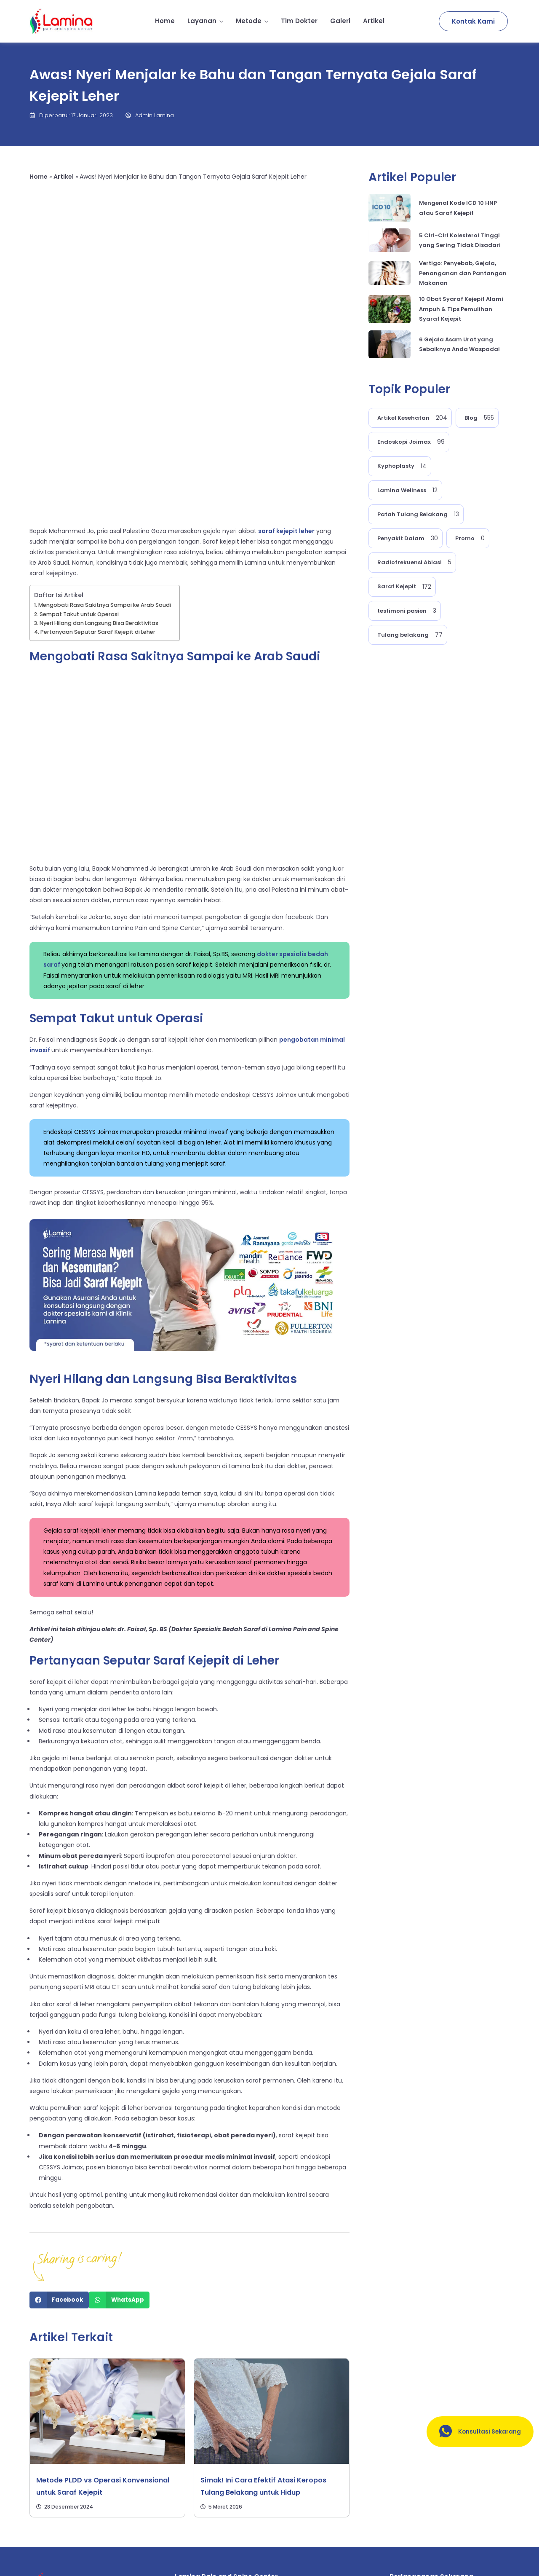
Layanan (205, 20)
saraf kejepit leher (286, 376)
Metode (252, 20)
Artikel (373, 20)
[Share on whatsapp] (119, 2145)
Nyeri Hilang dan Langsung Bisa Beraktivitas (99, 468)
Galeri (340, 20)
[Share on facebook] (59, 2145)
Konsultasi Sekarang (476, 2432)
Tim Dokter (299, 20)
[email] (437, 2485)
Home (165, 20)
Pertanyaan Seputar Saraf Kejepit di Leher (97, 477)
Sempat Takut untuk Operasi (79, 459)
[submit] (497, 2486)
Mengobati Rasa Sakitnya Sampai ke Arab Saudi (104, 450)
